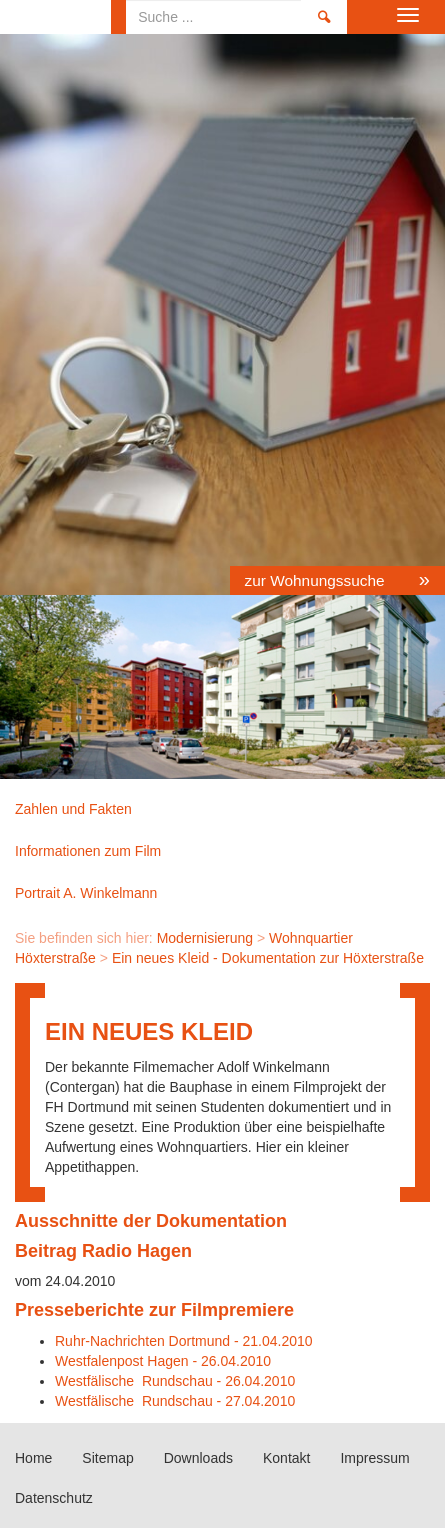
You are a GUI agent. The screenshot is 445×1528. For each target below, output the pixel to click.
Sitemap (107, 1458)
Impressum (374, 1458)
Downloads (198, 1458)
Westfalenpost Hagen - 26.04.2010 (163, 1361)
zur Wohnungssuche (317, 580)
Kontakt (286, 1458)
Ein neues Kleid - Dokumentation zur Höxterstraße (268, 958)
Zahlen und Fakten (73, 809)
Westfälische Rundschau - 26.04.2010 (175, 1381)
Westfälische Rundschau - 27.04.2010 (175, 1401)
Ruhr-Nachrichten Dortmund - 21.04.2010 (184, 1341)
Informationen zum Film (88, 851)
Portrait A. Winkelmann (86, 893)
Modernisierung (205, 938)
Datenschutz (54, 1498)
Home (55, 17)
